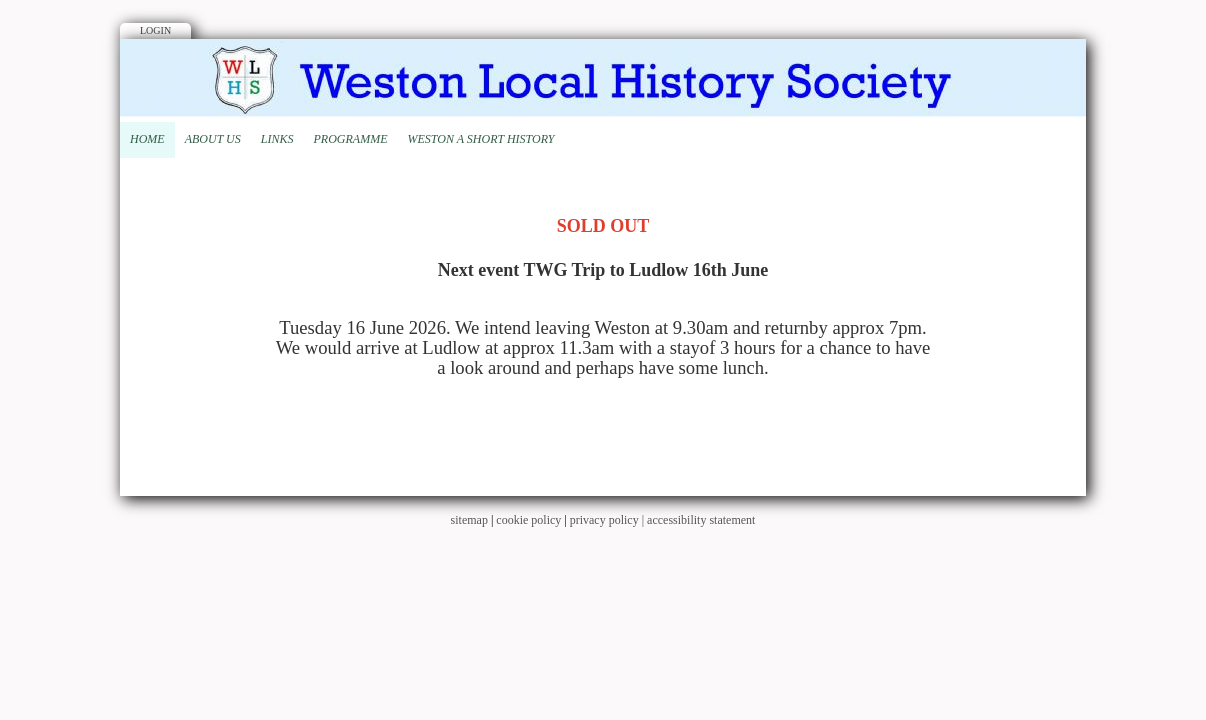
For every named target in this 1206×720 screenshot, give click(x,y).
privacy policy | (608, 520)
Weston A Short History (480, 139)
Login (155, 30)
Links (277, 139)
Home (147, 139)
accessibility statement (701, 520)
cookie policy (528, 520)
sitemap (469, 520)
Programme (350, 139)
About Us (213, 139)
